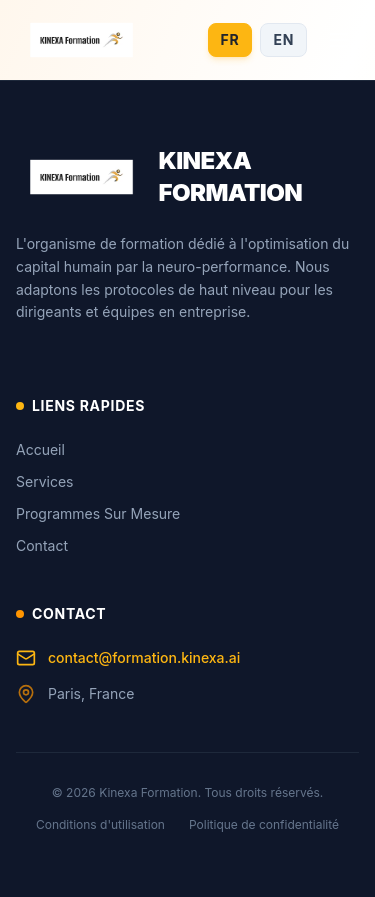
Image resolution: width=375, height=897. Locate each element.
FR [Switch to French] (230, 39)
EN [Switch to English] (283, 39)
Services (44, 481)
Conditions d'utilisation (100, 824)
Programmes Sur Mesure (98, 513)
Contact (42, 545)
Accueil (40, 449)
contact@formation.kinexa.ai (128, 658)
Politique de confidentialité (264, 824)
